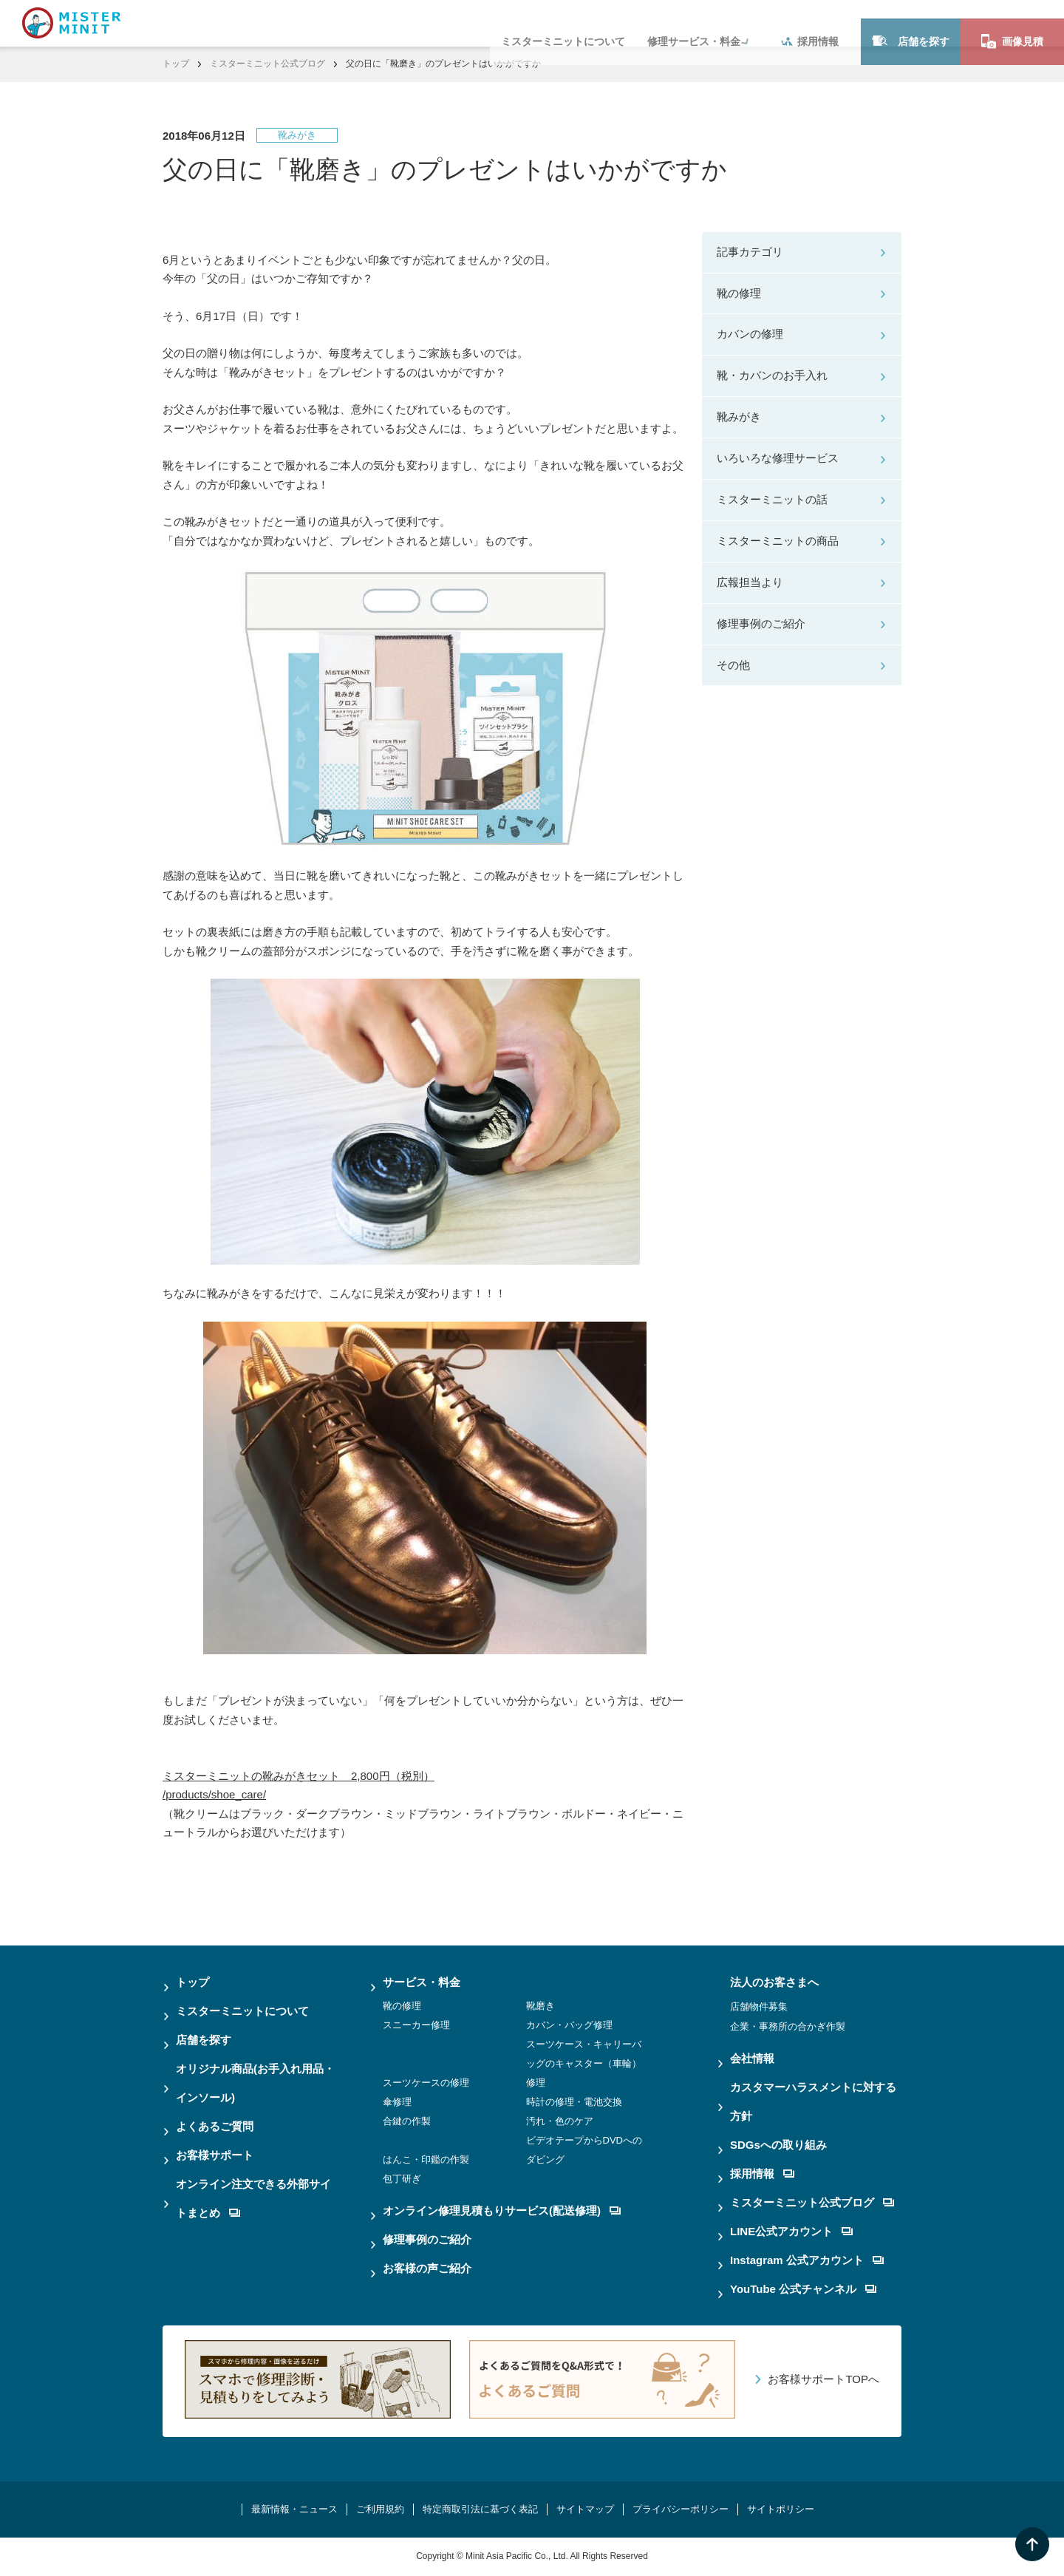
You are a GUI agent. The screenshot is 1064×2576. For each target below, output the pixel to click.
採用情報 (810, 23)
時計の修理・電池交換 (574, 2101)
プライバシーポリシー (680, 2509)
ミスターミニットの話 (772, 499)
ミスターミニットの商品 (778, 540)
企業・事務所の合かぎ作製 (787, 2026)
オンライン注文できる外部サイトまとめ (253, 2198)
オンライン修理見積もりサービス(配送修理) (502, 2210)
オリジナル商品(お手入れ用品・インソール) (255, 2083)
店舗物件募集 (759, 2006)
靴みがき (739, 416)
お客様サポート (214, 2155)
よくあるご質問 (214, 2126)
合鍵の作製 (407, 2121)
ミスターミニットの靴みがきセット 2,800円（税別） (298, 1776)
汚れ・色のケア (559, 2121)
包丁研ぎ (402, 2178)
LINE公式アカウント (791, 2231)
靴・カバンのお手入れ (772, 375)
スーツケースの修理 (426, 2082)
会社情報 (752, 2058)
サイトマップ (585, 2509)
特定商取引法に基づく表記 (480, 2509)
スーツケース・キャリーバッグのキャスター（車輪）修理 (583, 2063)
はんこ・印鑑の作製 (426, 2159)
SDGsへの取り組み (778, 2144)
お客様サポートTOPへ (823, 2379)
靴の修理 (739, 293)
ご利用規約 (380, 2509)
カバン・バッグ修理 (569, 2024)
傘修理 (397, 2101)
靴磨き (540, 2005)
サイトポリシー (780, 2509)
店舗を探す (910, 22)
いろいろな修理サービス (778, 458)
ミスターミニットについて (563, 23)
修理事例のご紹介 (761, 623)
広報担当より (750, 582)
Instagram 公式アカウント (807, 2260)
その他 (733, 665)
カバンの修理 (750, 333)
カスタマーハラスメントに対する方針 (813, 2101)
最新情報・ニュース (294, 2509)
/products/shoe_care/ (214, 1794)
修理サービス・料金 (693, 23)
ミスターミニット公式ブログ (267, 63)
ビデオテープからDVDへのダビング (584, 2150)
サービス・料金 (421, 1982)
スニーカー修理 (416, 2024)
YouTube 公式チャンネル (803, 2289)
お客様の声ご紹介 (427, 2268)
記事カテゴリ (750, 251)
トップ (176, 63)
